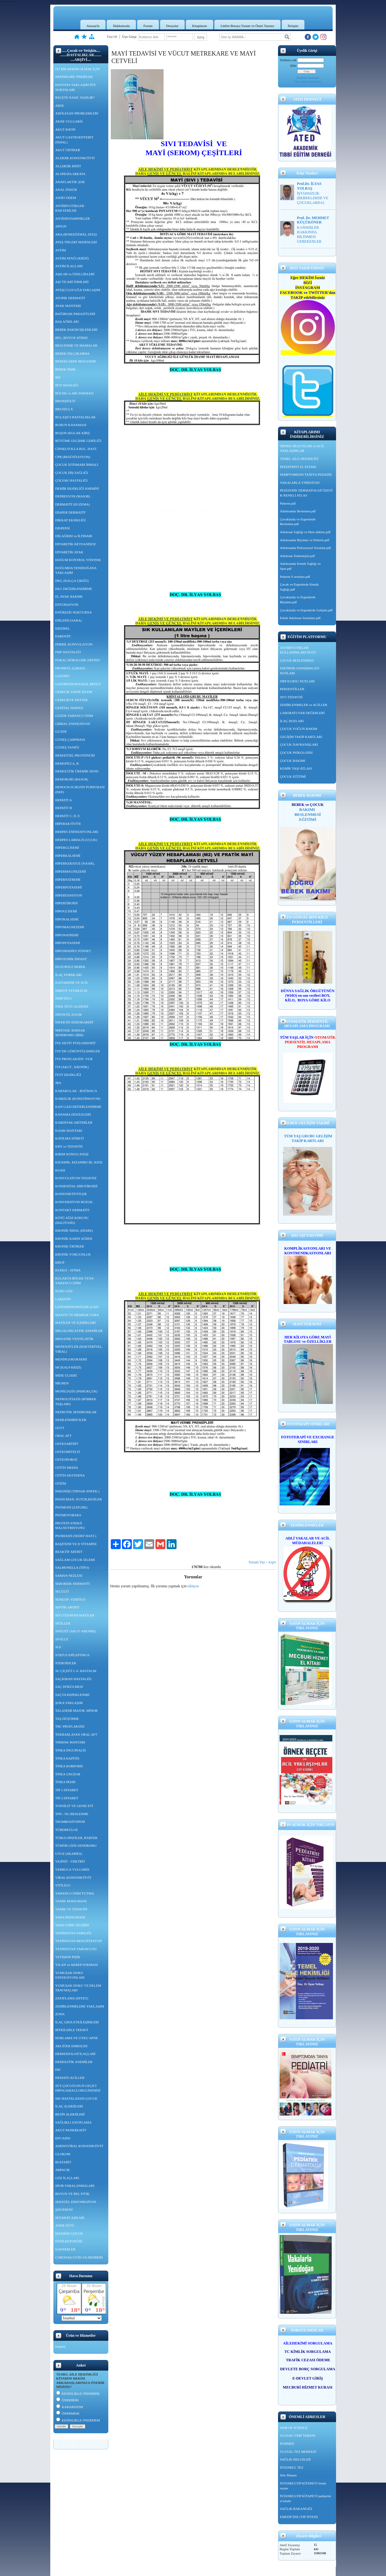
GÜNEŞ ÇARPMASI (70, 739)
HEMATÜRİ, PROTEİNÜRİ (75, 755)
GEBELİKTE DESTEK (71, 700)
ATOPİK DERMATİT (70, 298)
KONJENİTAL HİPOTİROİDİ (76, 1186)
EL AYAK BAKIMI (69, 596)
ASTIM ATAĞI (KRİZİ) (72, 258)
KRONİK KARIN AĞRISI (73, 1238)
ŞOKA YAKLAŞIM (69, 1703)
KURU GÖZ (64, 1291)
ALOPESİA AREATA (70, 174)
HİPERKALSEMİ (67, 855)
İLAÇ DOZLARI (292, 721)
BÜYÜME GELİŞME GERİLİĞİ (78, 441)
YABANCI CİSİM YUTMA (74, 1893)
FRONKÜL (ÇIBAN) (70, 668)
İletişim (293, 26)
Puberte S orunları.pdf (295, 576)
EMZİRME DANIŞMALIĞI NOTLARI (299, 670)
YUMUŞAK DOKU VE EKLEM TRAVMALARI (78, 1988)
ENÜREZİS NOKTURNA (73, 612)
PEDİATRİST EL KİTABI (298, 467)
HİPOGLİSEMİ (66, 911)
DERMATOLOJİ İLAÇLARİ (75, 2054)
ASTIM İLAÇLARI (69, 266)
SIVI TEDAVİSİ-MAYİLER (74, 1615)
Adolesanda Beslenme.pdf (298, 511)
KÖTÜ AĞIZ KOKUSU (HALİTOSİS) (72, 1220)
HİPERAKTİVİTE (68, 823)
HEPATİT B (63, 808)
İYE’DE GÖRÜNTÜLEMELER (77, 1051)
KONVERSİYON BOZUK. (74, 1202)
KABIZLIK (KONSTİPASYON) (77, 1098)
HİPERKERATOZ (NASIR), (75, 863)
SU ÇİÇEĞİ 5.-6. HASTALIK (75, 1671)
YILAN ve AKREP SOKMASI (76, 1965)
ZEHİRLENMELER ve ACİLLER (303, 705)
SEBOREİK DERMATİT (72, 1583)
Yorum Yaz (257, 1562)
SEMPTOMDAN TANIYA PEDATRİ (306, 474)
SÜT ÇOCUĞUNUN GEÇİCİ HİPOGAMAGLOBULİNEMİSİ (77, 2088)
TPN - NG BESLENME (71, 1814)
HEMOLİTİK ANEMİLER (73, 2062)
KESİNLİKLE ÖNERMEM (78, 2420)
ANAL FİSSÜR (66, 189)
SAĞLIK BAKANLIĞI (296, 2509)
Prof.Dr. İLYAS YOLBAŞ (309, 186)
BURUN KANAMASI (71, 425)
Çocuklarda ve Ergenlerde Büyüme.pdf (298, 599)
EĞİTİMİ (307, 819)
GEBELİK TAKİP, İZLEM (73, 692)
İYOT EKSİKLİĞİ (68, 1075)
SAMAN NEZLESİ (68, 1575)
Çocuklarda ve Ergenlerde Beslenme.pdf (298, 521)
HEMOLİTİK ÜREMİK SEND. (77, 771)
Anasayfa (93, 26)
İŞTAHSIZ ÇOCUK (69, 2233)
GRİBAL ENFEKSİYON (72, 724)
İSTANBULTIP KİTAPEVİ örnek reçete (303, 2485)
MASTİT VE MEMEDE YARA (77, 1315)
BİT (58, 377)
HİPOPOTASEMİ (67, 943)
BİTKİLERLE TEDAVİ (71, 2030)
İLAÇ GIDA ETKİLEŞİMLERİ (77, 2022)
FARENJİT (63, 636)
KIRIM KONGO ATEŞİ (71, 1154)
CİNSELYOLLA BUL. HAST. (76, 449)
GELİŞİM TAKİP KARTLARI (301, 737)
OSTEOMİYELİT (67, 1452)
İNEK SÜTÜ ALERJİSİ (71, 1006)
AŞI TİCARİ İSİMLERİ (71, 282)
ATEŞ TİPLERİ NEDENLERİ (76, 242)
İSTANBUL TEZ (291, 2467)
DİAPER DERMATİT (70, 512)
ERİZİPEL (62, 628)
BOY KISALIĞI (66, 385)
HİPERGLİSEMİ (67, 847)
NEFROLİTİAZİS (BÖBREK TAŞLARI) (75, 1401)
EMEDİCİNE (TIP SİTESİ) (299, 2517)
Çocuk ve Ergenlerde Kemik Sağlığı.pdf (299, 586)
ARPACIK (62, 2170)
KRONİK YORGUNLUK (73, 1254)
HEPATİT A (63, 800)
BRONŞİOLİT (65, 401)
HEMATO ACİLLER (69, 2077)
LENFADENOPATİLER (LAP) (76, 1307)
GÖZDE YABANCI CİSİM (74, 715)
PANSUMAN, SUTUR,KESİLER (78, 1499)
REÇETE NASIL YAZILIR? (74, 97)
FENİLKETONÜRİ (68, 2241)
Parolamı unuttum (308, 77)
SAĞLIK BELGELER (295, 2459)
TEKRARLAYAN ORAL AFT (76, 1734)
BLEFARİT (63, 2162)
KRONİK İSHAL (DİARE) (74, 1230)
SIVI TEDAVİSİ (291, 697)
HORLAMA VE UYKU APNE (76, 2038)
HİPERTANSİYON (68, 895)
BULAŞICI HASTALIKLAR (75, 417)
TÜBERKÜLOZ (66, 1830)
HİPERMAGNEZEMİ (70, 871)
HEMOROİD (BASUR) (71, 779)
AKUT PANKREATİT (70, 2130)
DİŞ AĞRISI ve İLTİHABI (73, 536)
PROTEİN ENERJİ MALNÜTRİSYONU (70, 1525)
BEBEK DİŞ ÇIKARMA (72, 353)
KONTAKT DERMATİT (72, 1210)
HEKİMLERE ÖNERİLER (74, 77)
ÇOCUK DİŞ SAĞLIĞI (71, 472)
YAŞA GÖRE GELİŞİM (72, 1925)
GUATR (61, 731)
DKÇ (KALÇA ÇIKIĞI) (72, 580)
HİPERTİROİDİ (66, 903)
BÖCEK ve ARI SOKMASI (74, 393)
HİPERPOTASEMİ (68, 887)
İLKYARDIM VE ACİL (71, 982)
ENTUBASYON (67, 604)
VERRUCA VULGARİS (72, 1869)
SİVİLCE (61, 1639)
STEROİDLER (65, 1663)
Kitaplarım (199, 26)
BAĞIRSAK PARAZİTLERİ (75, 314)
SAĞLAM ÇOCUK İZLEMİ (75, 1560)
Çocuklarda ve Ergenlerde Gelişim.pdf (306, 610)
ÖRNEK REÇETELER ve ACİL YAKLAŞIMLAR (302, 448)
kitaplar (60, 2346)
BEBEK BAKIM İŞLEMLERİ (76, 329)
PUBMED (287, 2443)
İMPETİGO (63, 998)
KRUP (59, 1262)
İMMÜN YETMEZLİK (71, 990)
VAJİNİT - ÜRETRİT (70, 1861)
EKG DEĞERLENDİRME (73, 589)
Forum (147, 26)
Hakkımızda (121, 26)
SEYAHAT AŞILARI (69, 2217)
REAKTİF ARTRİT (69, 1551)
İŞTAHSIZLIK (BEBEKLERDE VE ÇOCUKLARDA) (312, 198)
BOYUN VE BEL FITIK (72, 2194)
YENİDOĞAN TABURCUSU (76, 1949)
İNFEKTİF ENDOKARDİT (74, 1022)
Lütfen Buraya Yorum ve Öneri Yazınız (247, 26)
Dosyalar (172, 26)
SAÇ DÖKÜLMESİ (69, 1686)
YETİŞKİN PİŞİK (67, 1957)
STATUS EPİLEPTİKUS (72, 1655)
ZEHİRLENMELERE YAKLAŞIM (79, 2006)
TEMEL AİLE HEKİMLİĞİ (299, 459)
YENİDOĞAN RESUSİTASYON (78, 1941)
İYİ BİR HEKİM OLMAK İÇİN (77, 69)
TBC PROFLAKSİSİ (69, 1726)
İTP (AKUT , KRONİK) (72, 1067)
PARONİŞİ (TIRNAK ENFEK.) (77, 1491)
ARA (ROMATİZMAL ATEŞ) (76, 234)
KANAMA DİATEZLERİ (73, 1114)
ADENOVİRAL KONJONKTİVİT (79, 2146)
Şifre (293, 65)
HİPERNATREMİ (67, 879)
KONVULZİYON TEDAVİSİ (75, 1178)
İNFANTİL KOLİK (68, 1014)
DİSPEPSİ (62, 528)
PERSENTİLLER (292, 689)
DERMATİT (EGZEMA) (72, 504)
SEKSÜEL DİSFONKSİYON (75, 2202)
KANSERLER (65, 2249)
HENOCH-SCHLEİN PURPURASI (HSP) (80, 789)
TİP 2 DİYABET (66, 1798)
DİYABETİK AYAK (69, 552)
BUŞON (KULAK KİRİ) (72, 433)
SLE (58, 1647)
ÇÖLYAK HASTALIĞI (71, 480)
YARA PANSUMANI (70, 1917)
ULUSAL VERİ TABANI (297, 2435)
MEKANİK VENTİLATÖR (74, 1339)
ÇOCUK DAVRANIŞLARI (299, 744)
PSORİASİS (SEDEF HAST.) (75, 1536)
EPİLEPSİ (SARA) (68, 620)
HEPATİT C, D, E (67, 816)
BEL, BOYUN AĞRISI (71, 337)
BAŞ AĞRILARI (67, 321)
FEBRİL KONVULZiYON (73, 644)
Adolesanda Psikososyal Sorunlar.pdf (305, 548)
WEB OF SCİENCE (294, 2428)
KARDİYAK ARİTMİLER (73, 1122)
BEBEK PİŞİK (65, 369)
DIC (58, 2069)
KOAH (60, 1170)
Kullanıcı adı (288, 60)
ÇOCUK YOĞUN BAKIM (298, 729)
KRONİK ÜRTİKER (69, 1246)
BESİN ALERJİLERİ (70, 2114)
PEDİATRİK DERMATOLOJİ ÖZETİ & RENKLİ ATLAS (306, 492)
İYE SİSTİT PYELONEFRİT (75, 1043)
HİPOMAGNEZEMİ (69, 927)
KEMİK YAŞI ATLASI (296, 768)
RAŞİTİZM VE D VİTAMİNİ (75, 1544)
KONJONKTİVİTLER (71, 1194)
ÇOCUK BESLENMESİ (297, 660)
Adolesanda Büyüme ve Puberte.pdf (304, 540)
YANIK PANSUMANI (71, 1901)
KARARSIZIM (69, 2407)
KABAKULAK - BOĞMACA (76, 1091)
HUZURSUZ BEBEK (70, 967)
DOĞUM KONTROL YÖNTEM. (78, 560)
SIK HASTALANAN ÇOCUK (76, 2098)
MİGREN (62, 1383)
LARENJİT (63, 1299)
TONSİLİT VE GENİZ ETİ (74, 1806)
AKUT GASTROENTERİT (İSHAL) (74, 139)
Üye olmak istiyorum (307, 81)
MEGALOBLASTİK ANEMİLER (78, 1331)
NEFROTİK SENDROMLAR (75, 1412)
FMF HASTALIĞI (68, 652)
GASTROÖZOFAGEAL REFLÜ (78, 684)
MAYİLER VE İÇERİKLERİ (75, 1322)
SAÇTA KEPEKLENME (72, 1695)
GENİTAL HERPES (69, 708)
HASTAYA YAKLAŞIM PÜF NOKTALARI (75, 87)
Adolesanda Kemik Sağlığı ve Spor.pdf (300, 566)
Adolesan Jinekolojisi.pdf (297, 556)
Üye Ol (112, 36)
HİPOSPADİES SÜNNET (73, 951)
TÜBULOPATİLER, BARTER (76, 1838)
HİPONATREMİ (67, 935)
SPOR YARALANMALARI (74, 2185)
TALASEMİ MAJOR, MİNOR (76, 1710)
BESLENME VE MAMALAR (76, 345)
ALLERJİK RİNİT (68, 166)
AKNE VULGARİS (69, 121)
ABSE (59, 105)
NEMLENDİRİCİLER (70, 1420)
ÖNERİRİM (67, 2400)
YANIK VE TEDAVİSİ (71, 1909)
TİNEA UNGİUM (67, 1774)
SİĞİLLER (62, 1623)
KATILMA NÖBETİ (69, 1138)
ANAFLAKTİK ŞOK (70, 182)
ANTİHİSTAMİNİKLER (72, 218)
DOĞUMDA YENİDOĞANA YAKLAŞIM (75, 570)
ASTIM (60, 250)
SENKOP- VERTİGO (70, 1599)
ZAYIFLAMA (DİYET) (71, 1998)
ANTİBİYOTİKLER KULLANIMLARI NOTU (298, 650)
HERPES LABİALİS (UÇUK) (76, 840)
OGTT (59, 1428)
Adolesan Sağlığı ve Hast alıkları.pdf (305, 532)
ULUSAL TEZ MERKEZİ (298, 2451)
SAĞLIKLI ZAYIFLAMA (73, 2122)
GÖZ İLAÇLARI (67, 2178)
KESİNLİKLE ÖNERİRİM (77, 2393)
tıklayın (193, 1586)
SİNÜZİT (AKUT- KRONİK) (75, 1631)
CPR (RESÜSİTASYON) (72, 457)
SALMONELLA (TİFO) (72, 1567)
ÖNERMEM (67, 2413)
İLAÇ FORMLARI (68, 975)
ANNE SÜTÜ (64, 2225)
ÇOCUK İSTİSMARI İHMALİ (76, 464)
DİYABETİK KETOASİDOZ (75, 544)
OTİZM (60, 1483)
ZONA (60, 2014)
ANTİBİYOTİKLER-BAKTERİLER (70, 208)
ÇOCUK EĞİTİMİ (293, 776)
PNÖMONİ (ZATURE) (71, 1507)
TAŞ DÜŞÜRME (67, 1718)
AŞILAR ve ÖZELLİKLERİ (74, 274)
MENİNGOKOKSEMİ (71, 1359)
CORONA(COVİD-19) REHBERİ (79, 2257)
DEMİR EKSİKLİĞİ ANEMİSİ (77, 488)
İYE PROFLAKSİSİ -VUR (73, 1059)
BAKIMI (307, 809)
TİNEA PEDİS (65, 1782)
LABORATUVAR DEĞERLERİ (302, 713)
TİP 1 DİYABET (66, 1790)
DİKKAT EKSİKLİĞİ (70, 520)
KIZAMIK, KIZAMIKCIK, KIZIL (79, 1162)
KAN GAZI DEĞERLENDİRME (78, 1106)
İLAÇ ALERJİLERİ (69, 2106)
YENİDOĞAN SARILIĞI (73, 1933)
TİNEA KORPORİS (69, 1766)
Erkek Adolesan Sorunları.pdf (300, 618)
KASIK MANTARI (68, 1130)
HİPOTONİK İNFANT (71, 959)
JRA (58, 1083)
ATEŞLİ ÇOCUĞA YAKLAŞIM (77, 290)
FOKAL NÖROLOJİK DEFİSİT (77, 660)
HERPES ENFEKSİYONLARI (76, 832)
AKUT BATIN (65, 129)
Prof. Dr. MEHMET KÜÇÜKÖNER (313, 220)
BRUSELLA (64, 409)
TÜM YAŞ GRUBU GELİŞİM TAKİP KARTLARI (308, 1138)
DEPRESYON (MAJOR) (72, 496)
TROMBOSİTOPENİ (70, 1821)
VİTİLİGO (62, 1885)
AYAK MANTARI (68, 306)
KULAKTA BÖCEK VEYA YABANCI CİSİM (74, 1280)
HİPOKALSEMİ (67, 919)
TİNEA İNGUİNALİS (70, 1750)
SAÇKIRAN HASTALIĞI (73, 1679)
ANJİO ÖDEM (65, 198)
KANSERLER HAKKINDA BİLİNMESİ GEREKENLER (309, 234)
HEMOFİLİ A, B (67, 763)
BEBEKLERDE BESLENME (75, 361)
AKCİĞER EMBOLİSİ (71, 2046)
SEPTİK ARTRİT (67, 1607)
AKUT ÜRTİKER (67, 150)
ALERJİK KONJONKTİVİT (75, 158)
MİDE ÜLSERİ (66, 1375)
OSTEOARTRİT (67, 1443)
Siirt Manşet (288, 2475)
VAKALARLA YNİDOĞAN (300, 482)
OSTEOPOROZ (66, 1459)
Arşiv (272, 1562)
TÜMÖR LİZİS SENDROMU (76, 1845)
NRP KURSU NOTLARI (297, 681)
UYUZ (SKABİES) (68, 1853)
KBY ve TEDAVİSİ (69, 1146)
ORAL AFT (63, 1435)
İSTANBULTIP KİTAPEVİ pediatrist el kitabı (305, 2498)
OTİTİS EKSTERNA (70, 1475)
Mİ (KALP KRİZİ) (68, 1367)
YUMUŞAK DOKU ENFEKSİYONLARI (70, 1975)
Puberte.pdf (288, 503)
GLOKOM (62, 2154)
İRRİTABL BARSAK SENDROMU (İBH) (70, 1032)
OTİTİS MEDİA (66, 1467)
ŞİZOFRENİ (64, 2209)
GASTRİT (62, 676)
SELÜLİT (62, 1591)
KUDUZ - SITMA (68, 1270)
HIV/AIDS (62, 2138)
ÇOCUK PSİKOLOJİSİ (296, 752)
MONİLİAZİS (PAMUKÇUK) (76, 1391)
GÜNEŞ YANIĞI (67, 747)
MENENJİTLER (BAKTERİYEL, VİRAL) (79, 1349)
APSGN (60, 226)
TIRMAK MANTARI (70, 1742)
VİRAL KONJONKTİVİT (73, 1877)
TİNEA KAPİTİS (67, 1758)
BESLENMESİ (307, 814)
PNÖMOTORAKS (68, 1515)
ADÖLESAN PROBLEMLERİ (76, 113)
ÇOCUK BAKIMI (292, 760)
